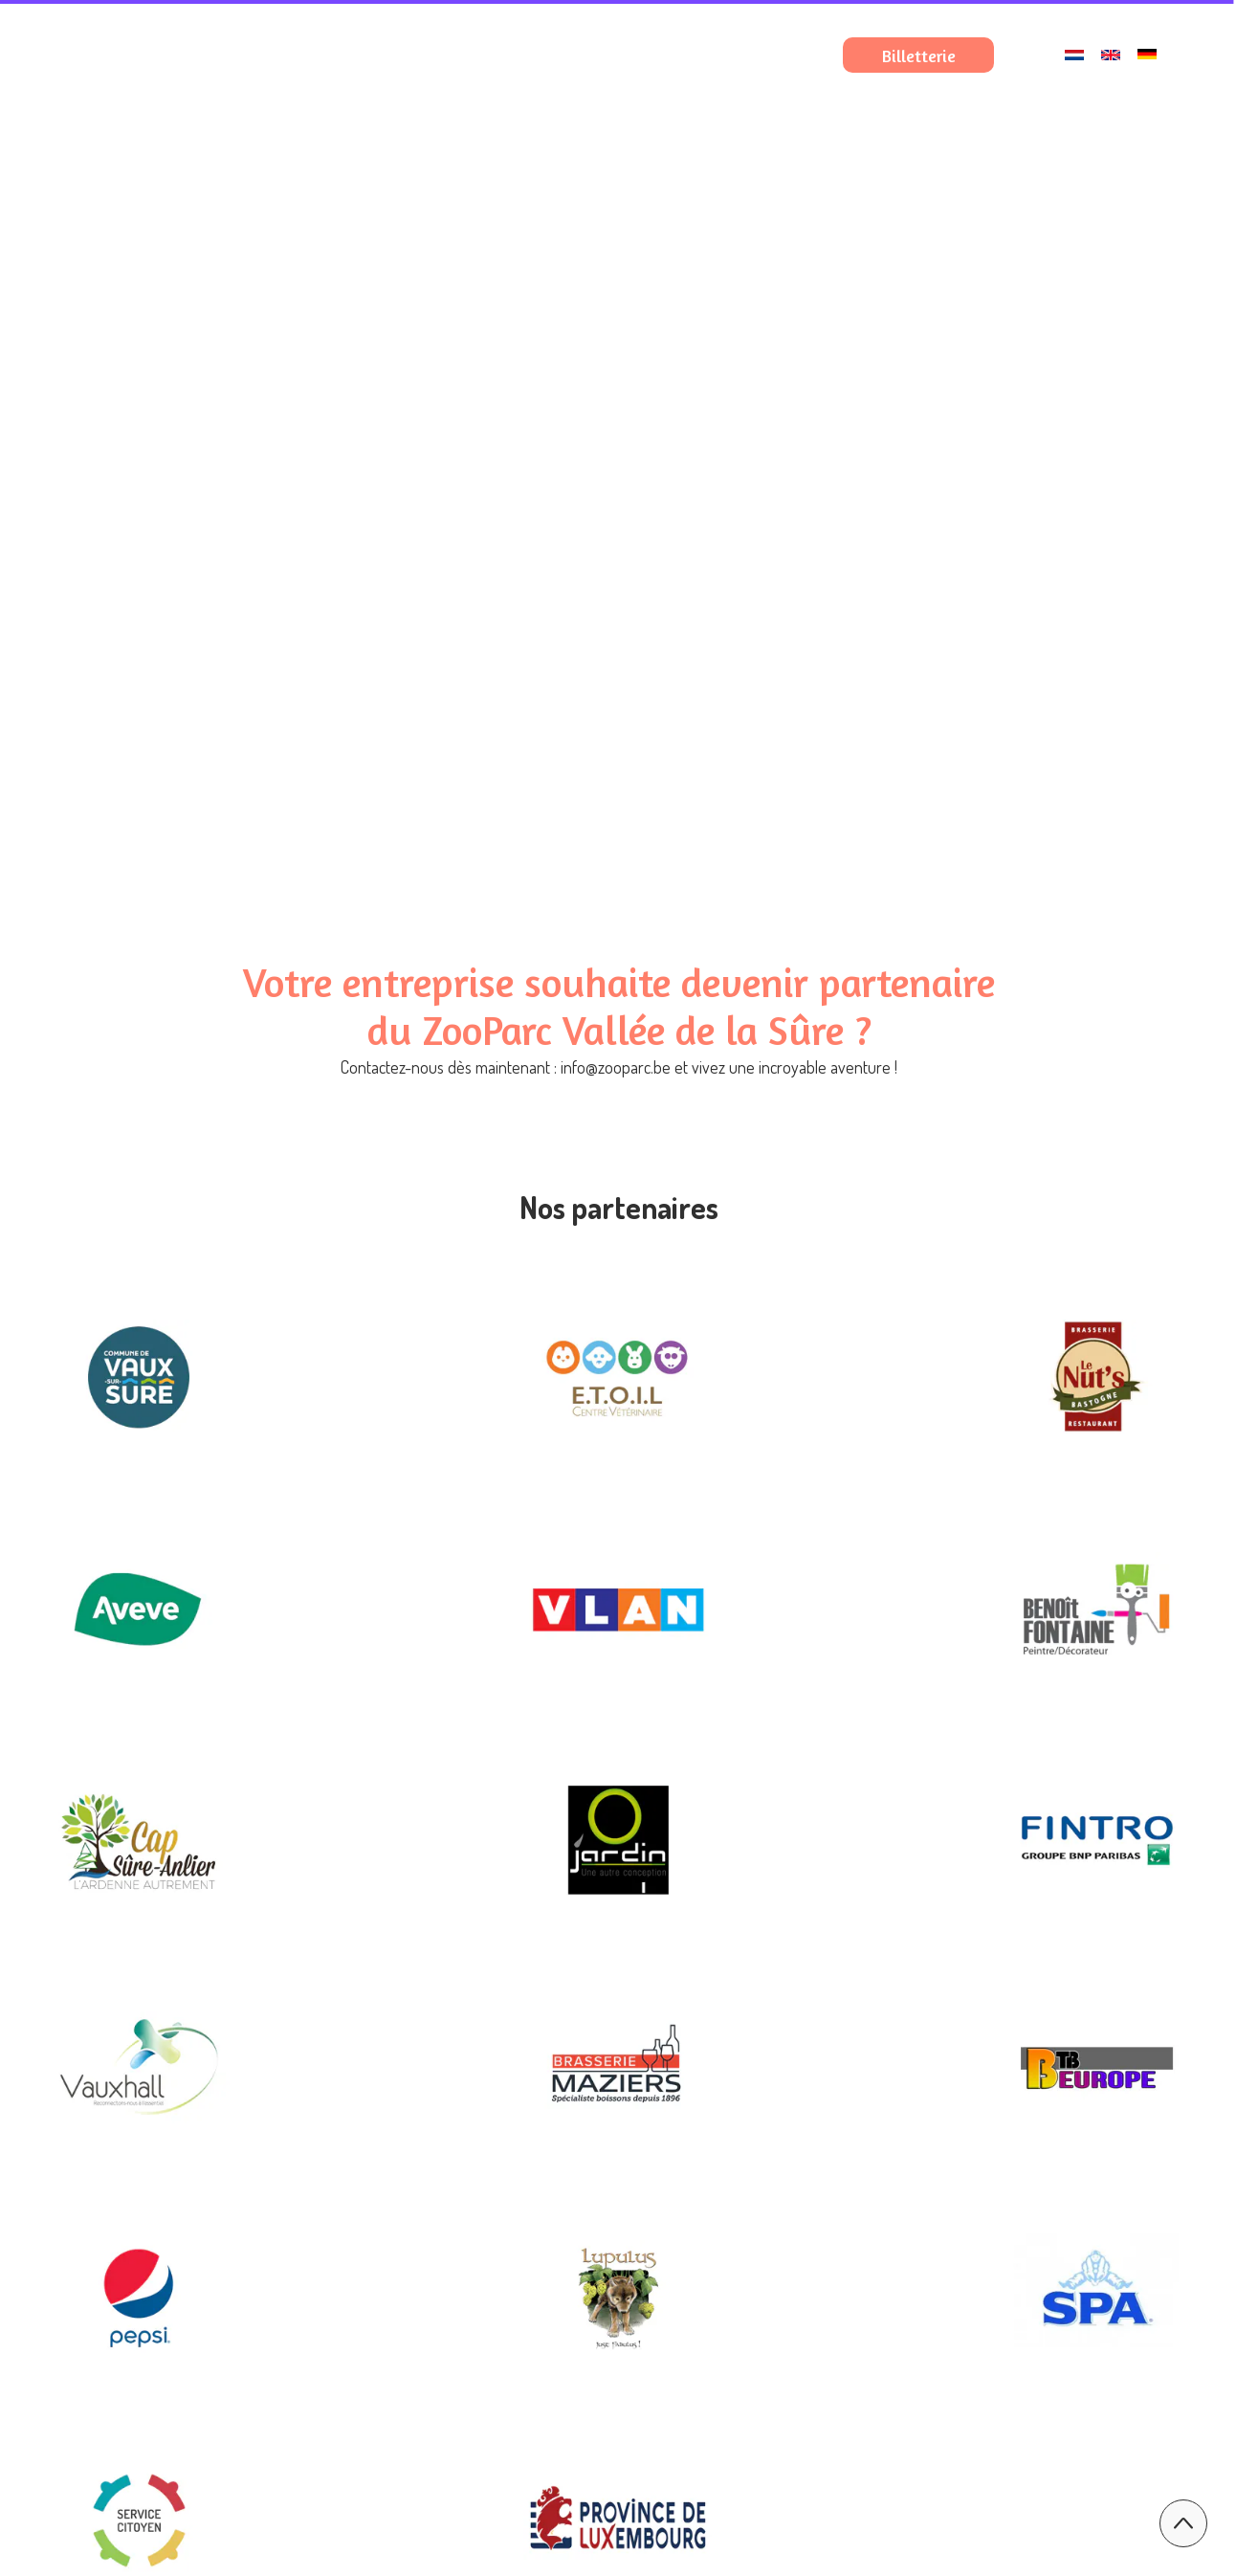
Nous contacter (795, 169)
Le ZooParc (575, 114)
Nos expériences (994, 114)
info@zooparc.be (616, 1066)
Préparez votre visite (774, 114)
